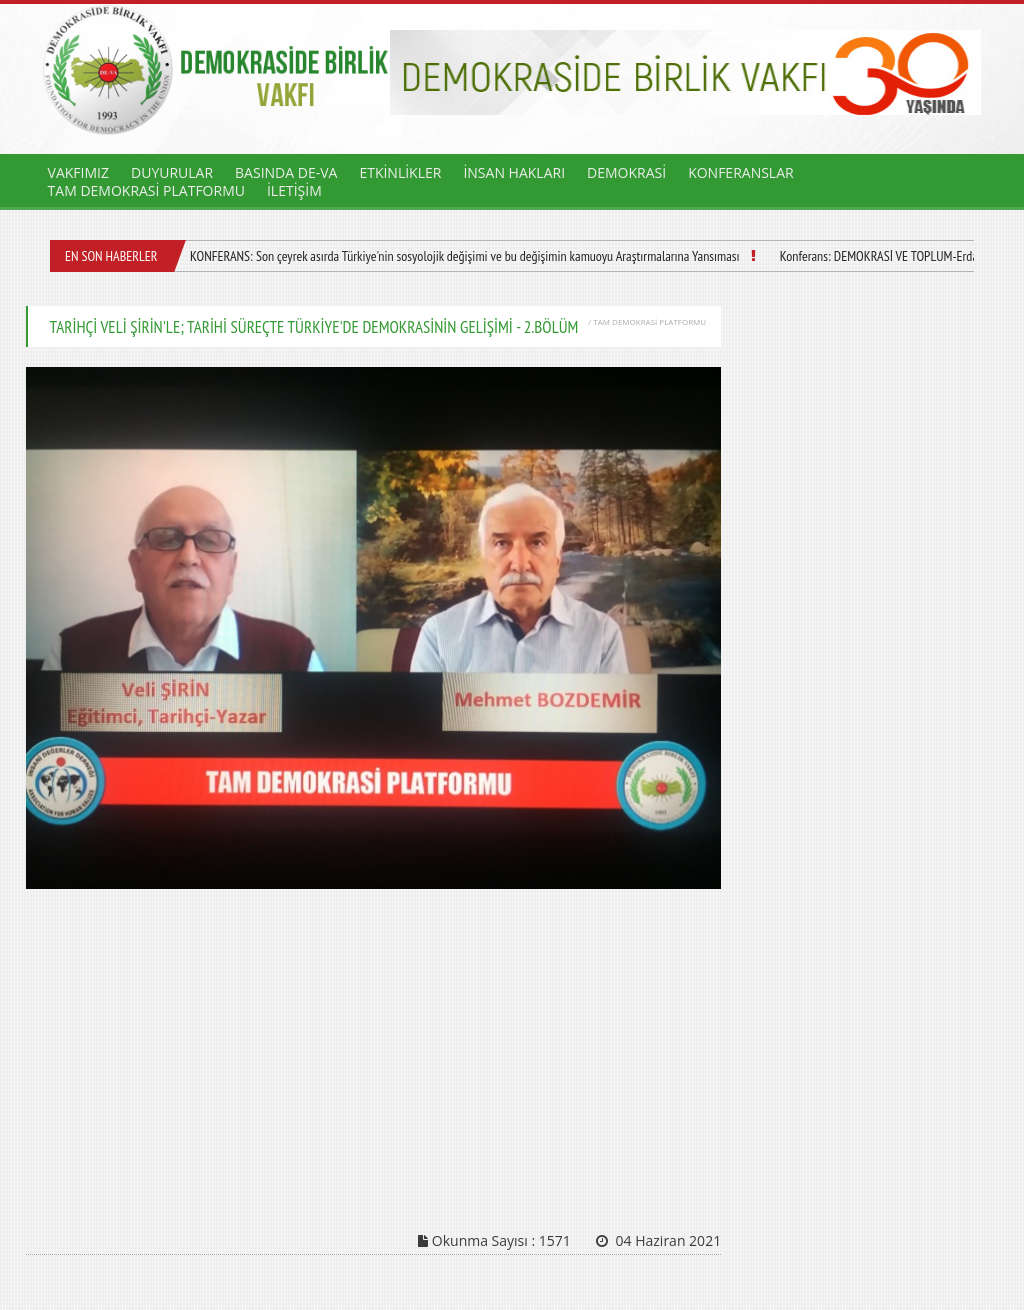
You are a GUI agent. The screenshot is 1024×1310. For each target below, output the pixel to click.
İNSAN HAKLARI (514, 172)
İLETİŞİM (294, 190)
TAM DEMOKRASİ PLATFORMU (146, 190)
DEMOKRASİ (626, 172)
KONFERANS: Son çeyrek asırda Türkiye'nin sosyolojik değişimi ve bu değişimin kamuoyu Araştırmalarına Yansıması (465, 256)
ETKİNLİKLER (400, 172)
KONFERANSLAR (741, 172)
